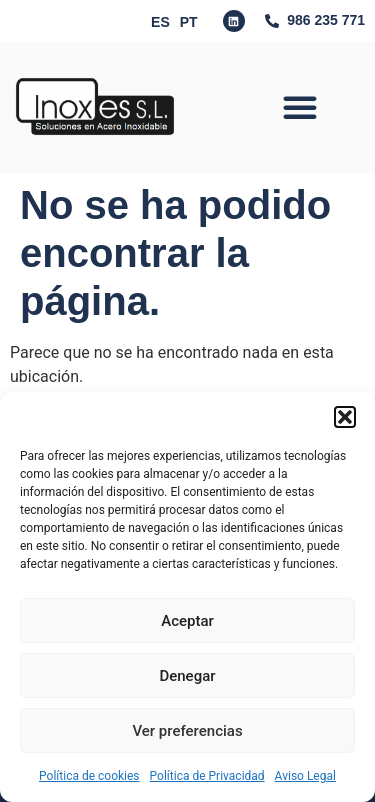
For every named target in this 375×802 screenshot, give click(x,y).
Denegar (187, 676)
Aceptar (187, 621)
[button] (345, 417)
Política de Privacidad (207, 776)
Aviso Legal (305, 776)
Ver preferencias (187, 731)
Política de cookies (89, 776)
